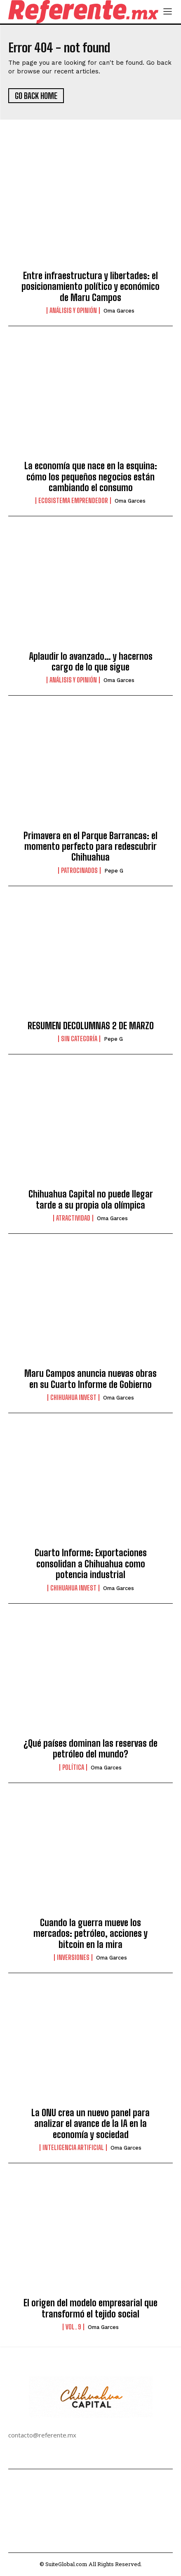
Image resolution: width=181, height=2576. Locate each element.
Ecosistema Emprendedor (73, 500)
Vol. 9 (73, 2327)
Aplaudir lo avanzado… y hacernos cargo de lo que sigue (91, 662)
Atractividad (73, 1218)
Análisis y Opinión (73, 310)
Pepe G (113, 871)
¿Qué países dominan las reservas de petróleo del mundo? (90, 1749)
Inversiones (73, 1957)
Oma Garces (118, 311)
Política (73, 1767)
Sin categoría (79, 1038)
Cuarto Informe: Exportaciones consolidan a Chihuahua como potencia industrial (91, 1563)
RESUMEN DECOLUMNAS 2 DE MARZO (91, 1025)
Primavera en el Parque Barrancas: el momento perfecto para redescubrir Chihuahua (90, 846)
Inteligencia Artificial (73, 2147)
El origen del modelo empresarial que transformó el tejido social (90, 2308)
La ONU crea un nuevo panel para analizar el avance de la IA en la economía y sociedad (90, 2123)
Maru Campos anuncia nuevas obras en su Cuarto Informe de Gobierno (90, 1379)
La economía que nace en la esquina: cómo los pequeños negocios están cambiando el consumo (90, 476)
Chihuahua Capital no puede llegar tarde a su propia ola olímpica (90, 1199)
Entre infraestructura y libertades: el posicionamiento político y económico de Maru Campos (90, 286)
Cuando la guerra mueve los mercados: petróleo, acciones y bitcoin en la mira (90, 1933)
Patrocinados (79, 870)
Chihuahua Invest (73, 1397)
